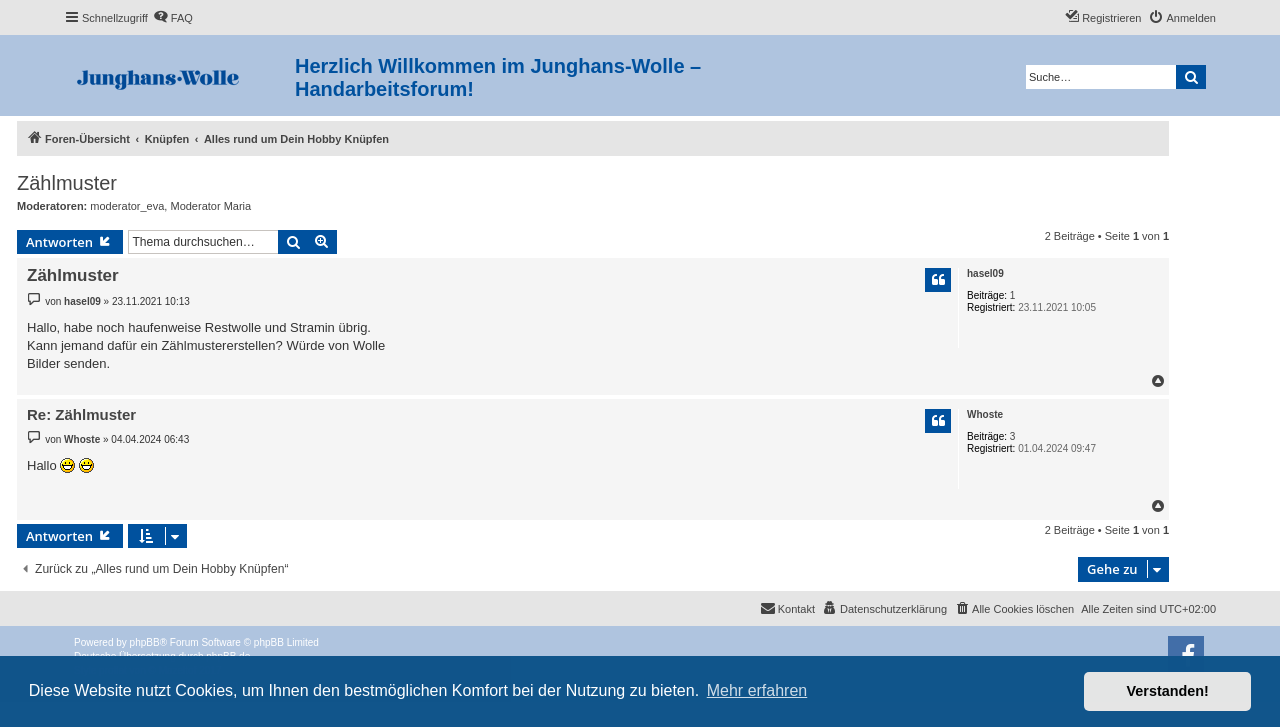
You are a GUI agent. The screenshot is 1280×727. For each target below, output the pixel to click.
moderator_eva (127, 206)
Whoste (985, 414)
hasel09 (985, 273)
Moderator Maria (210, 206)
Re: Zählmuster (81, 414)
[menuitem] (173, 18)
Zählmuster (67, 183)
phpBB (145, 642)
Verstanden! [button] (1168, 691)
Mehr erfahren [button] (757, 690)
